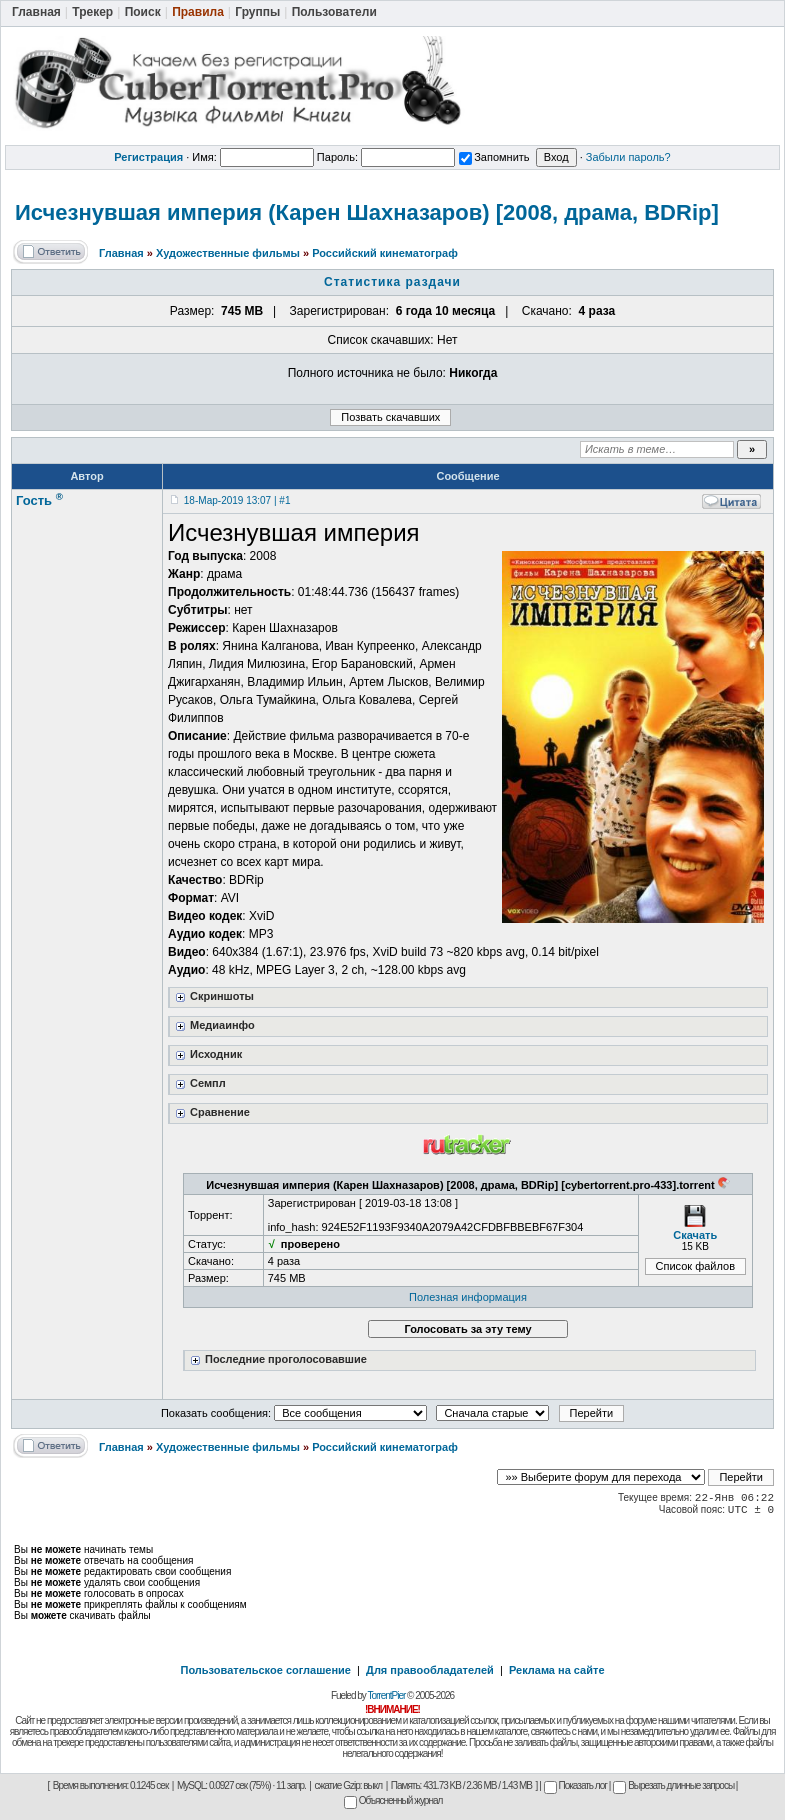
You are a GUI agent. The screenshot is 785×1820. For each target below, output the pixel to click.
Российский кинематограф (385, 253)
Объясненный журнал (393, 1800)
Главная (121, 253)
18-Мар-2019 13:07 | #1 (237, 500)
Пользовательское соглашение (266, 1670)
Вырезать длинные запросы (673, 1785)
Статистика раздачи (392, 282)
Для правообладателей (430, 1670)
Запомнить (494, 157)
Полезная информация (468, 1297)
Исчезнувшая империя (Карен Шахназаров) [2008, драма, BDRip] (367, 212)
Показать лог (575, 1785)
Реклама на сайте (557, 1670)
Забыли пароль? (628, 157)
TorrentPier (386, 1695)
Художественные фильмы (228, 253)
